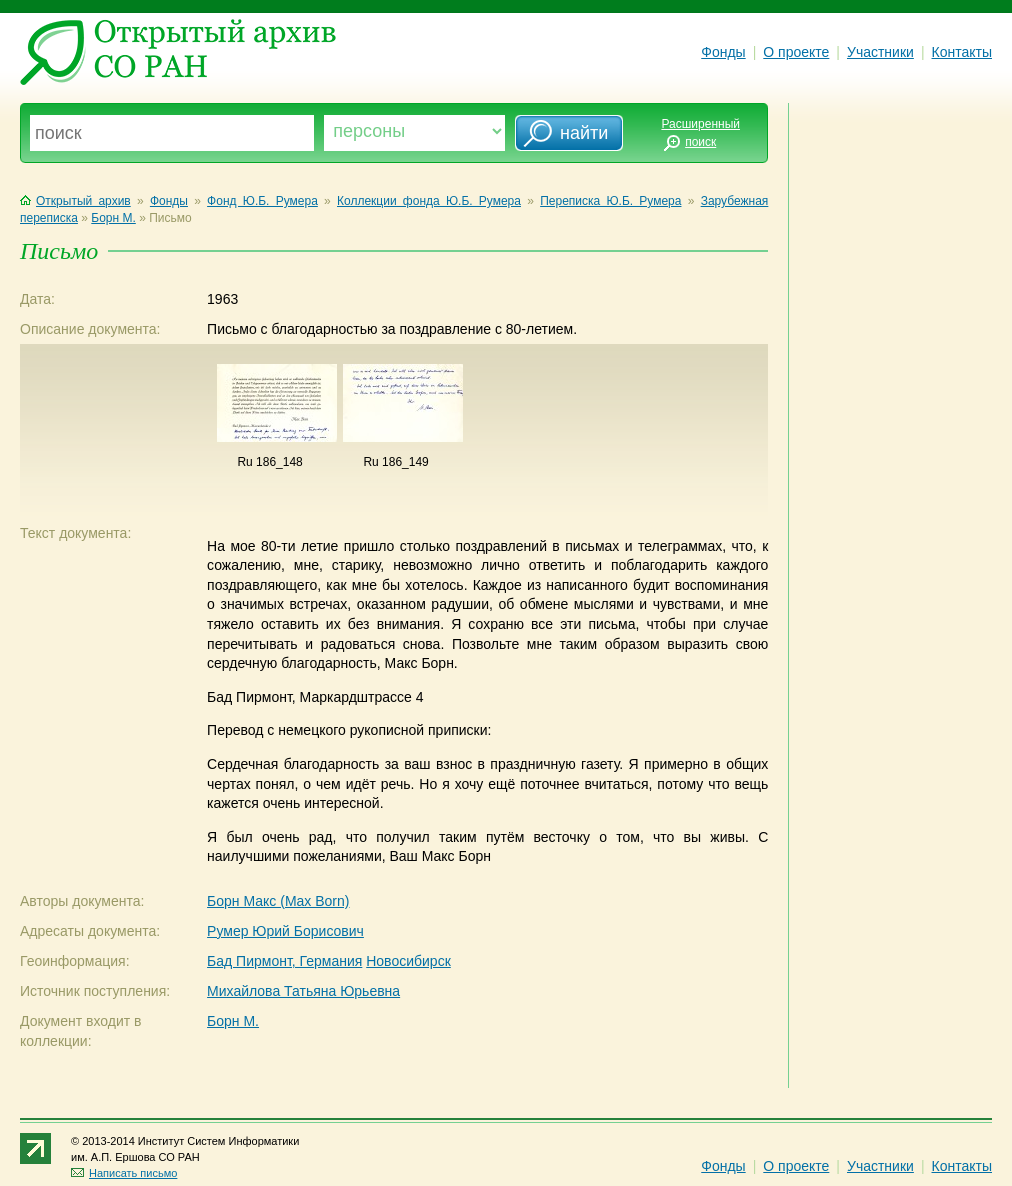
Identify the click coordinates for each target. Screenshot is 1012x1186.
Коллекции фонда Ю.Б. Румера (429, 201)
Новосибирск (408, 961)
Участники (880, 52)
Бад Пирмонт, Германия (284, 961)
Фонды (723, 52)
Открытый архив (75, 201)
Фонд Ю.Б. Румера (262, 201)
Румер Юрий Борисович (285, 931)
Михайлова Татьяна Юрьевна (303, 991)
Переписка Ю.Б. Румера (610, 201)
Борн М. (113, 218)
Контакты (962, 52)
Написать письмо (124, 1173)
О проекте (796, 52)
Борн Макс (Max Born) (278, 901)
